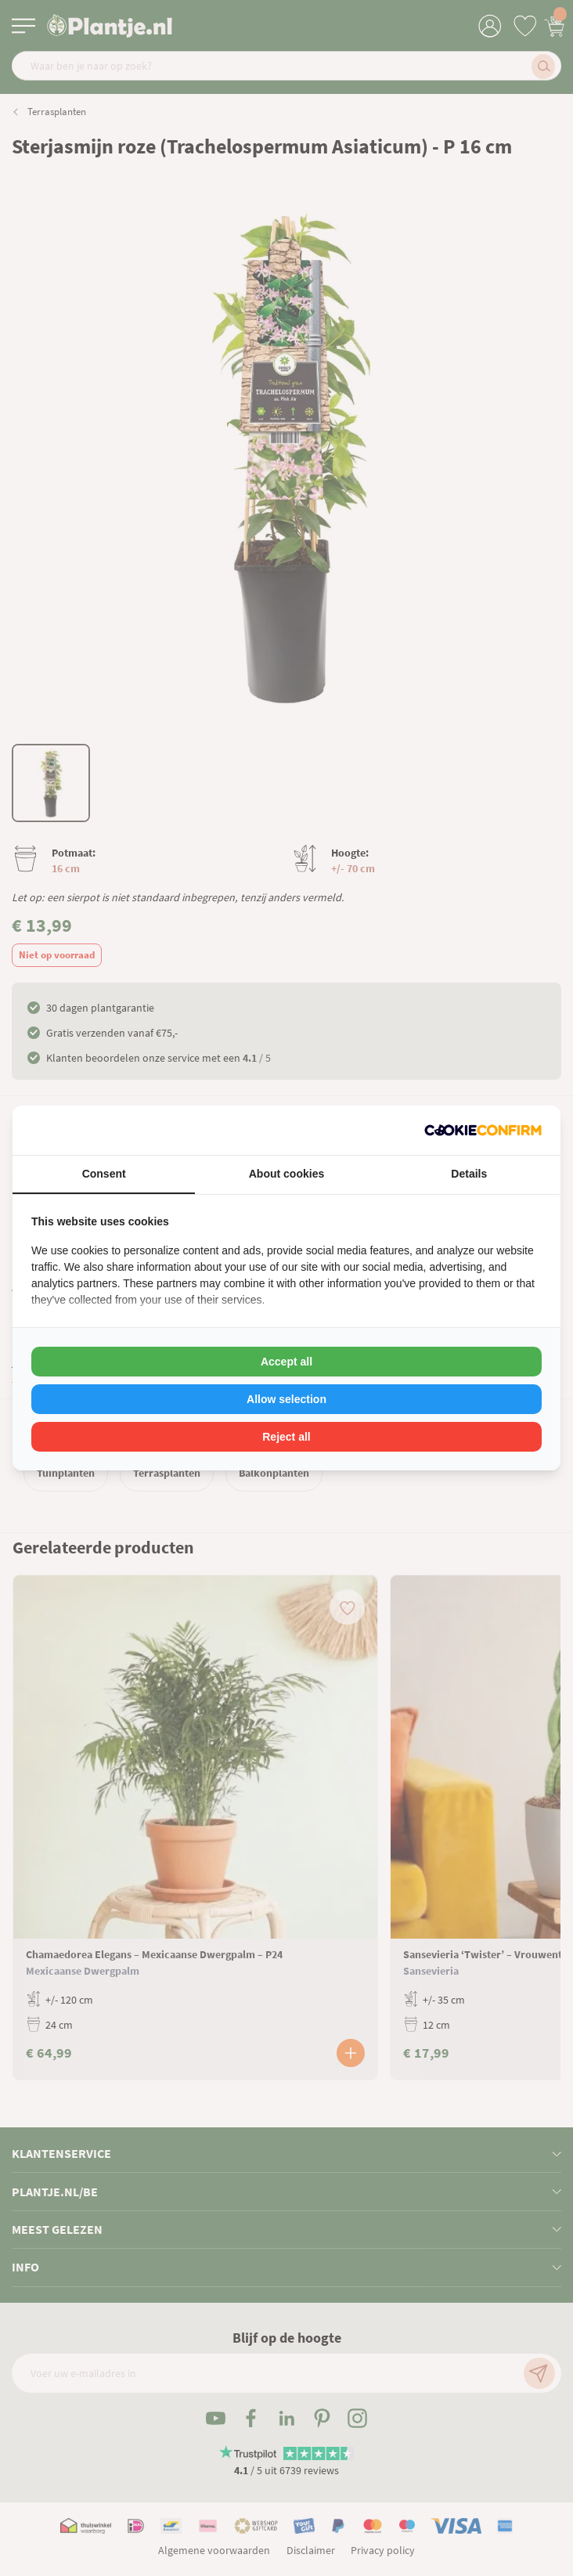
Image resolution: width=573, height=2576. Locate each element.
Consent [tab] (104, 1173)
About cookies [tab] (286, 1173)
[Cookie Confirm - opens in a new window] (483, 1130)
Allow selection (286, 1399)
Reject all (286, 1437)
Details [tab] (469, 1173)
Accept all (286, 1361)
